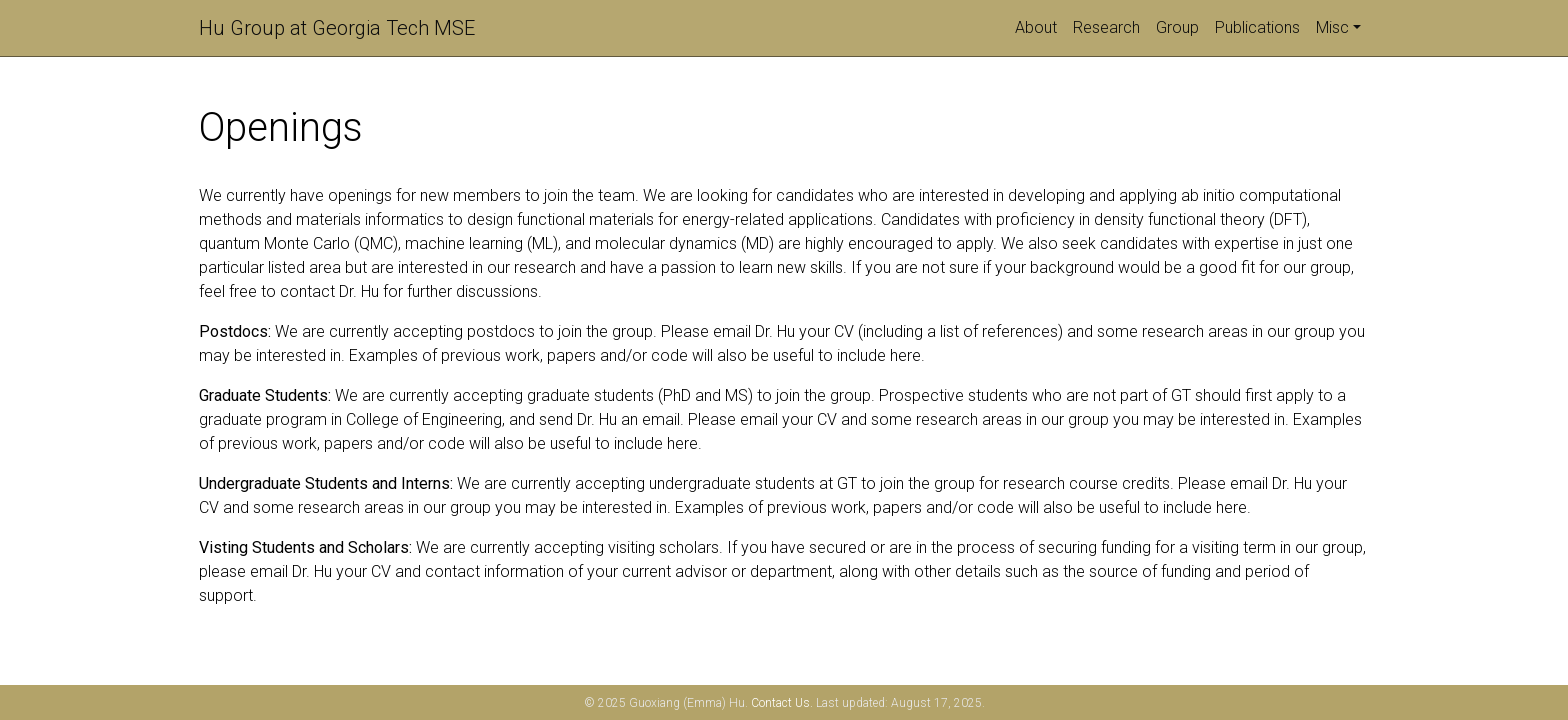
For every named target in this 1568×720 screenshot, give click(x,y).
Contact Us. (782, 703)
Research (1106, 27)
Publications (1257, 27)
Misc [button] (1332, 27)
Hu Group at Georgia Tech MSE (337, 28)
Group (1177, 27)
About (1036, 27)
